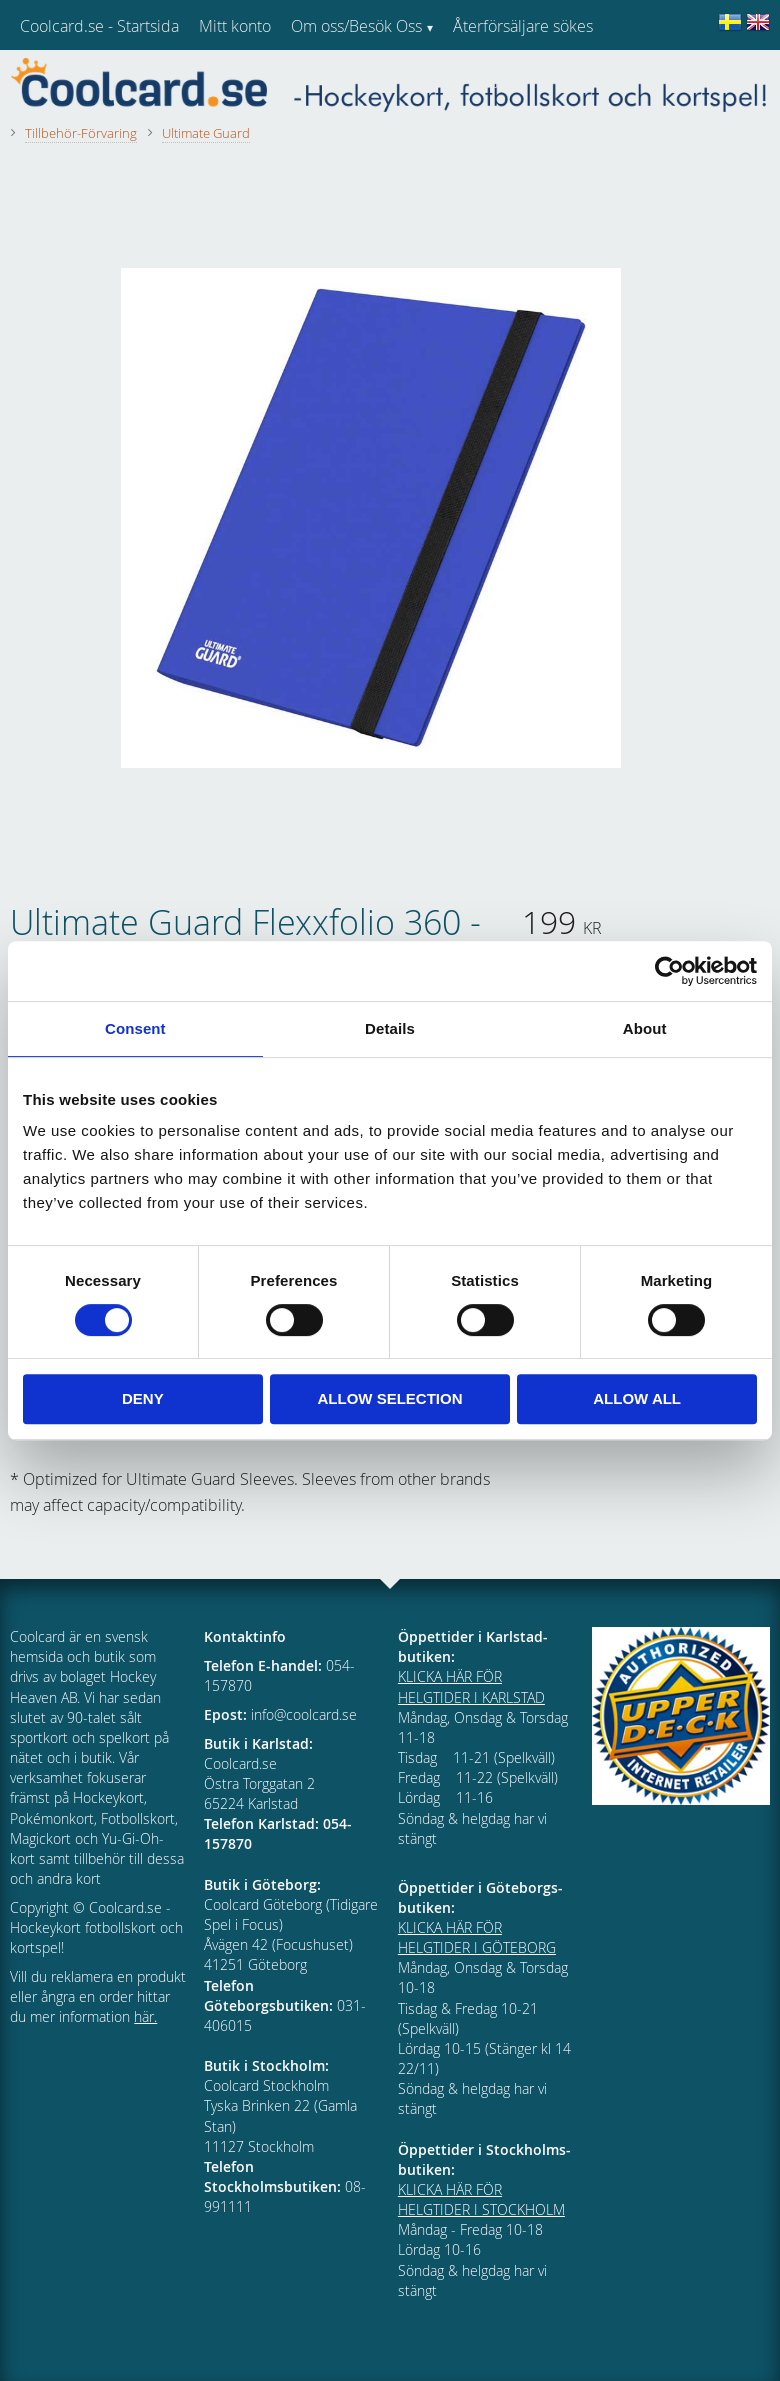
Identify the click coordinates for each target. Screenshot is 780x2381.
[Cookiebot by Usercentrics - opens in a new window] (669, 971)
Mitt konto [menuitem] (235, 26)
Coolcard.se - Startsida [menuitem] (99, 26)
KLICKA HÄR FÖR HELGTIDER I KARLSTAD (471, 1686)
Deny (143, 1398)
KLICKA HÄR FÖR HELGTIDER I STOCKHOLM (481, 2199)
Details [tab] (390, 1028)
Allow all (637, 1398)
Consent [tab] (135, 1028)
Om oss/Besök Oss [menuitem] (356, 26)
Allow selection (389, 1398)
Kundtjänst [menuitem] (490, 78)
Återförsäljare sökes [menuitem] (523, 26)
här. (145, 2016)
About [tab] (645, 1028)
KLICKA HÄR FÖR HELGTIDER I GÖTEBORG (477, 1937)
